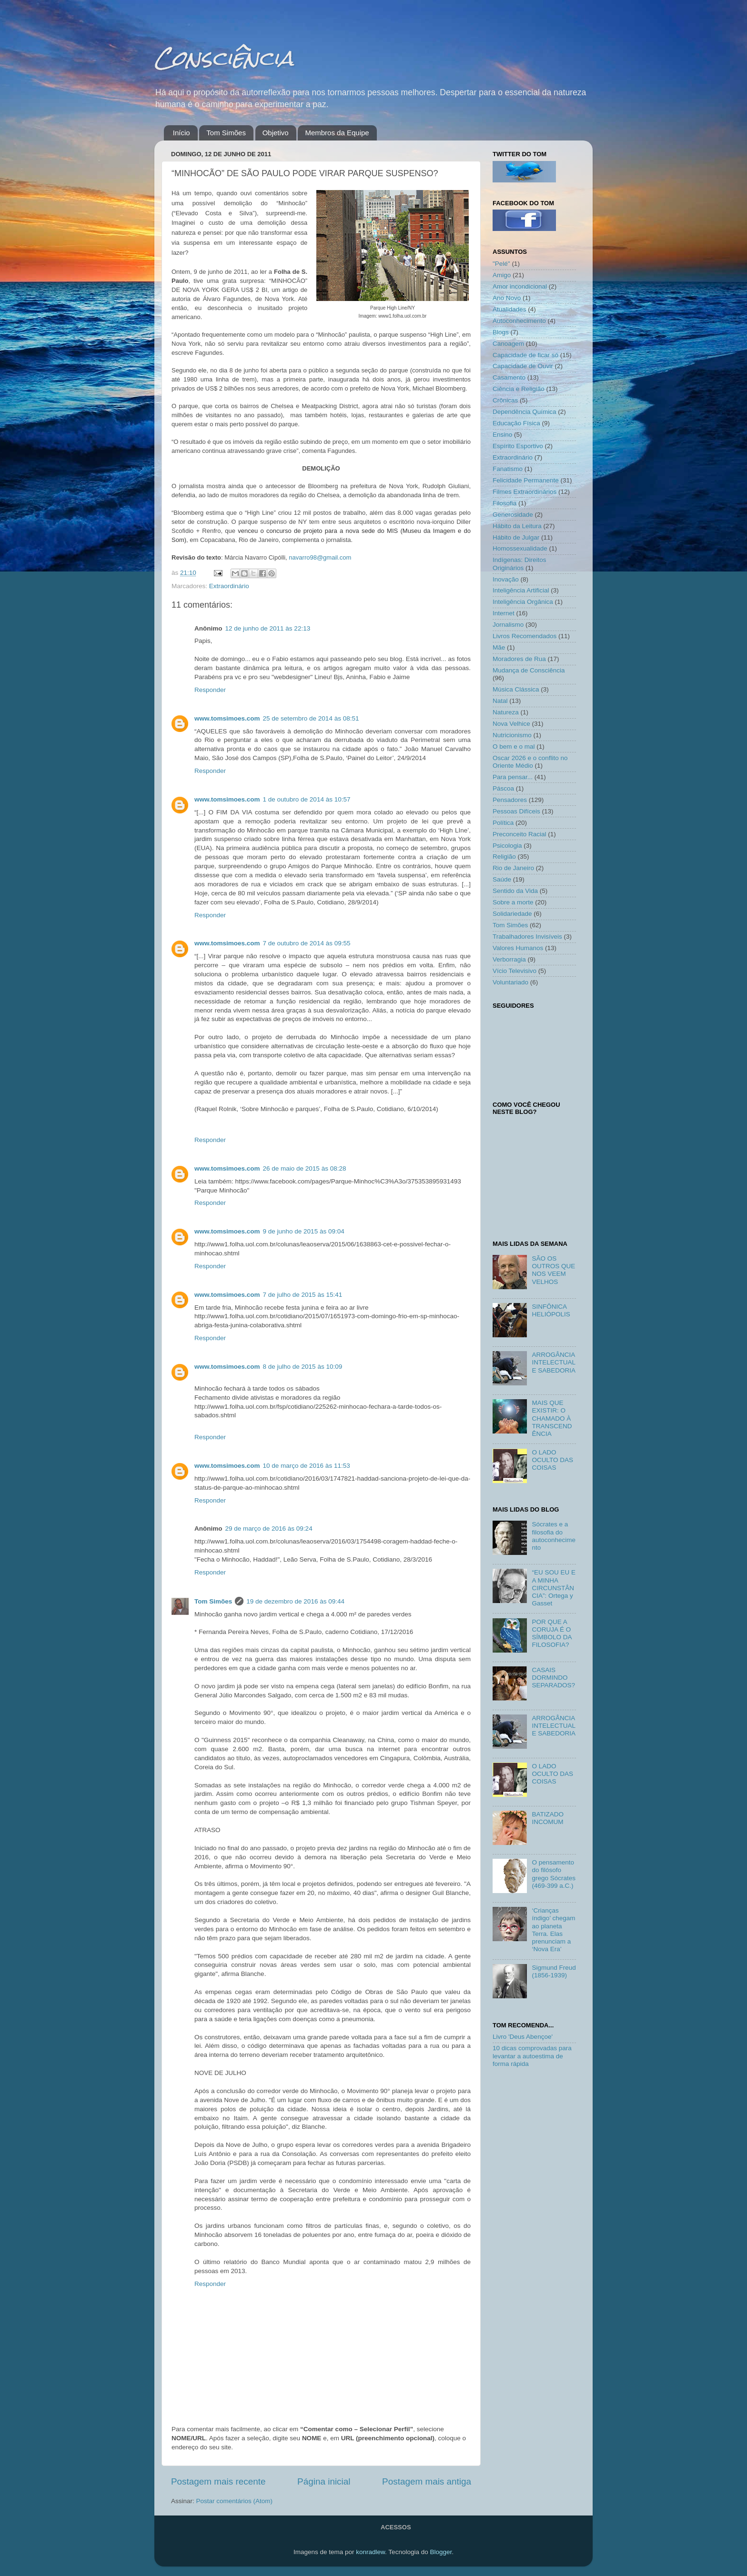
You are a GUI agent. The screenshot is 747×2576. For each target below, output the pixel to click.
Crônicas (505, 400)
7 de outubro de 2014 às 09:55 (307, 943)
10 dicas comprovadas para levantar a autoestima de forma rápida (532, 2056)
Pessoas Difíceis (516, 811)
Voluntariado (510, 982)
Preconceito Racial (519, 834)
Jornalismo (508, 624)
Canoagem (508, 343)
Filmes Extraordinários (524, 491)
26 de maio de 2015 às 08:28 (304, 1168)
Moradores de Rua (519, 658)
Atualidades (509, 309)
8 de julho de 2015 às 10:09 (303, 1366)
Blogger (441, 2552)
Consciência (223, 57)
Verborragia (509, 959)
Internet (504, 613)
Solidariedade (512, 913)
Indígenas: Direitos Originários (519, 563)
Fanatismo (508, 468)
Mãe (499, 647)
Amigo (502, 275)
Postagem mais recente (218, 2481)
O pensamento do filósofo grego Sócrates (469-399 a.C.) (553, 1874)
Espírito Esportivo (518, 446)
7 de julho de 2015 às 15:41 (303, 1294)
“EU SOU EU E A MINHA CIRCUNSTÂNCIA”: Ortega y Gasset (553, 1588)
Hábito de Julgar (516, 537)
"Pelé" (501, 263)
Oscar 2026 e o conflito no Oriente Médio (530, 761)
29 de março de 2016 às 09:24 (269, 1528)
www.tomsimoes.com (227, 718)
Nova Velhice (511, 723)
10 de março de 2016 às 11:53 (306, 1465)
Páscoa (503, 788)
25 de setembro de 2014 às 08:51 (311, 718)
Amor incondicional (520, 286)
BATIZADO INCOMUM (548, 1818)
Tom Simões (226, 133)
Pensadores (510, 799)
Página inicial (323, 2481)
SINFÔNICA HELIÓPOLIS (551, 1310)
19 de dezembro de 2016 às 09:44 (295, 1601)
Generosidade (513, 514)
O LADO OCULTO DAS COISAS (552, 1460)
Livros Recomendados (524, 636)
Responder (210, 689)
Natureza (506, 712)
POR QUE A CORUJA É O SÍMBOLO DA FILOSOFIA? (551, 1633)
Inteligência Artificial (521, 590)
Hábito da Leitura (517, 526)
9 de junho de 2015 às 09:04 (303, 1231)
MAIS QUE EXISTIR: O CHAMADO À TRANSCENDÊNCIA (552, 1418)
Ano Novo (507, 297)
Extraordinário (229, 586)
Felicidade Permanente (526, 480)
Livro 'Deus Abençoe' (523, 2036)
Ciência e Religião (519, 388)
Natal (500, 700)
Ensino (502, 434)
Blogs (501, 332)
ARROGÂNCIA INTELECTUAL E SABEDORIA (553, 1362)
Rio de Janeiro (513, 868)
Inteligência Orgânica (523, 601)
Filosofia (504, 503)
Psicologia (507, 845)
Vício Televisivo (514, 970)
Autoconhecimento (519, 320)
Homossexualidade (520, 548)
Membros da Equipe (337, 133)
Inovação (506, 579)
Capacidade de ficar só (525, 355)
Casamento (509, 377)
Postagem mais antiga (426, 2481)
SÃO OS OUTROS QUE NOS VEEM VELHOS (553, 1270)
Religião (504, 856)
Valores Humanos (518, 948)
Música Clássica (516, 689)
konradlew (370, 2552)
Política (503, 822)
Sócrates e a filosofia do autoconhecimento (553, 1536)
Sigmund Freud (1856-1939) (553, 1971)
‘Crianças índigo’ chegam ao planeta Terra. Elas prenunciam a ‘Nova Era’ (553, 1930)
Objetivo (275, 133)
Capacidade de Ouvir (523, 366)
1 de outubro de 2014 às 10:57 (307, 799)
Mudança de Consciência (529, 670)
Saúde (502, 879)
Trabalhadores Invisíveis (527, 936)
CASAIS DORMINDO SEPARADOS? (553, 1677)
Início (181, 133)
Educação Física (516, 423)
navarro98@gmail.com (320, 557)
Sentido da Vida (515, 890)
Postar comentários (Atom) (234, 2501)
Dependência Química (524, 411)
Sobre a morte (513, 902)
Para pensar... (513, 777)
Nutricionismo (512, 735)
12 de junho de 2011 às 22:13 (268, 628)
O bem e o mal (514, 746)
